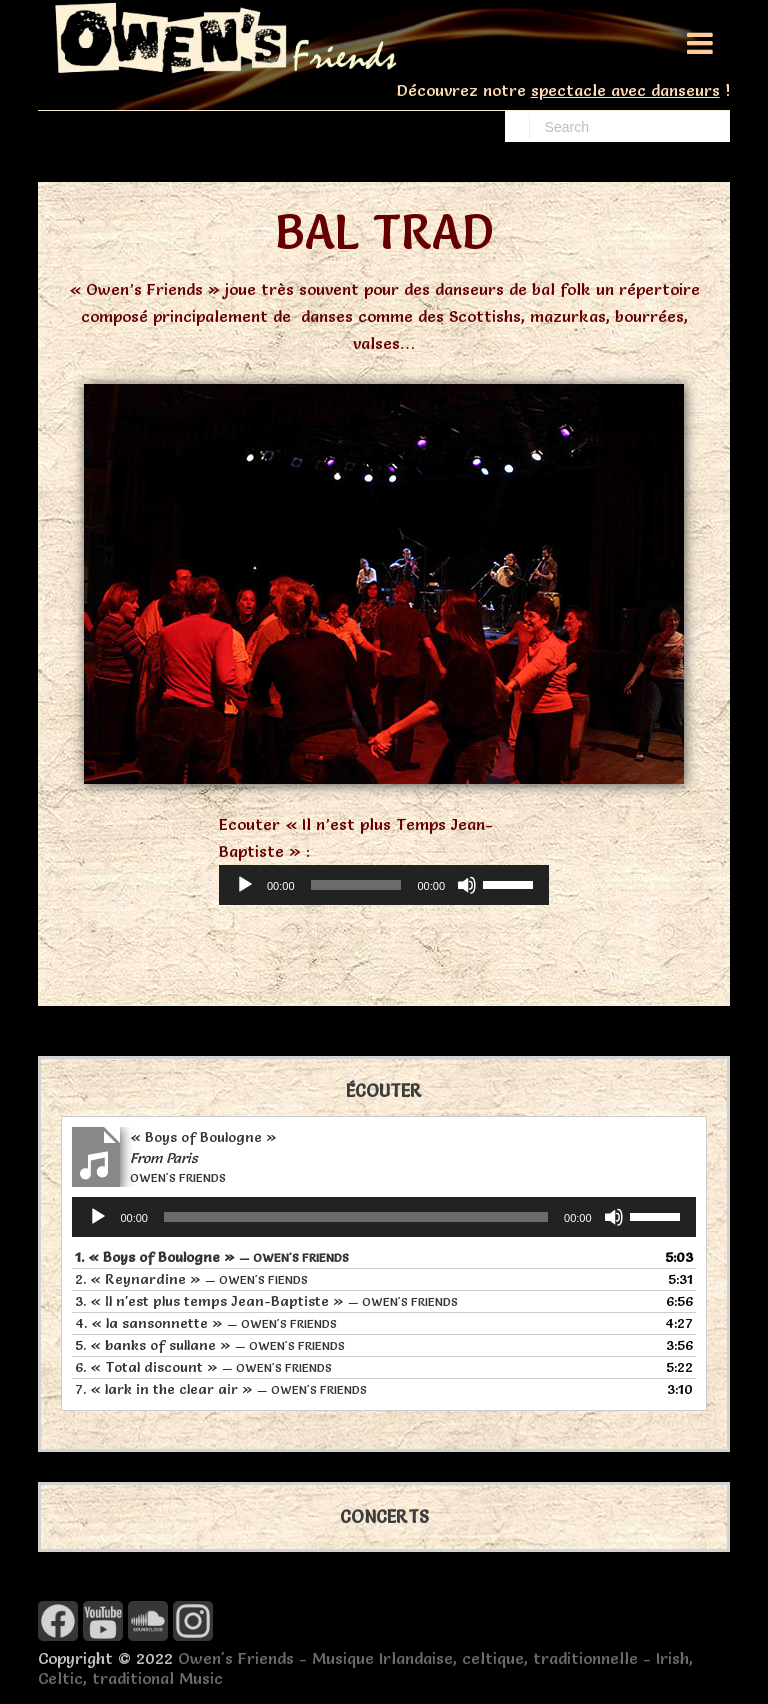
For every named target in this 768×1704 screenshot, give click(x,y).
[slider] (356, 885)
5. (210, 1345)
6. (203, 1367)
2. (191, 1279)
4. (206, 1323)
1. (212, 1257)
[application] (384, 885)
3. (266, 1301)
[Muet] (467, 885)
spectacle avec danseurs (625, 90)
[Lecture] (245, 885)
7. (221, 1389)
